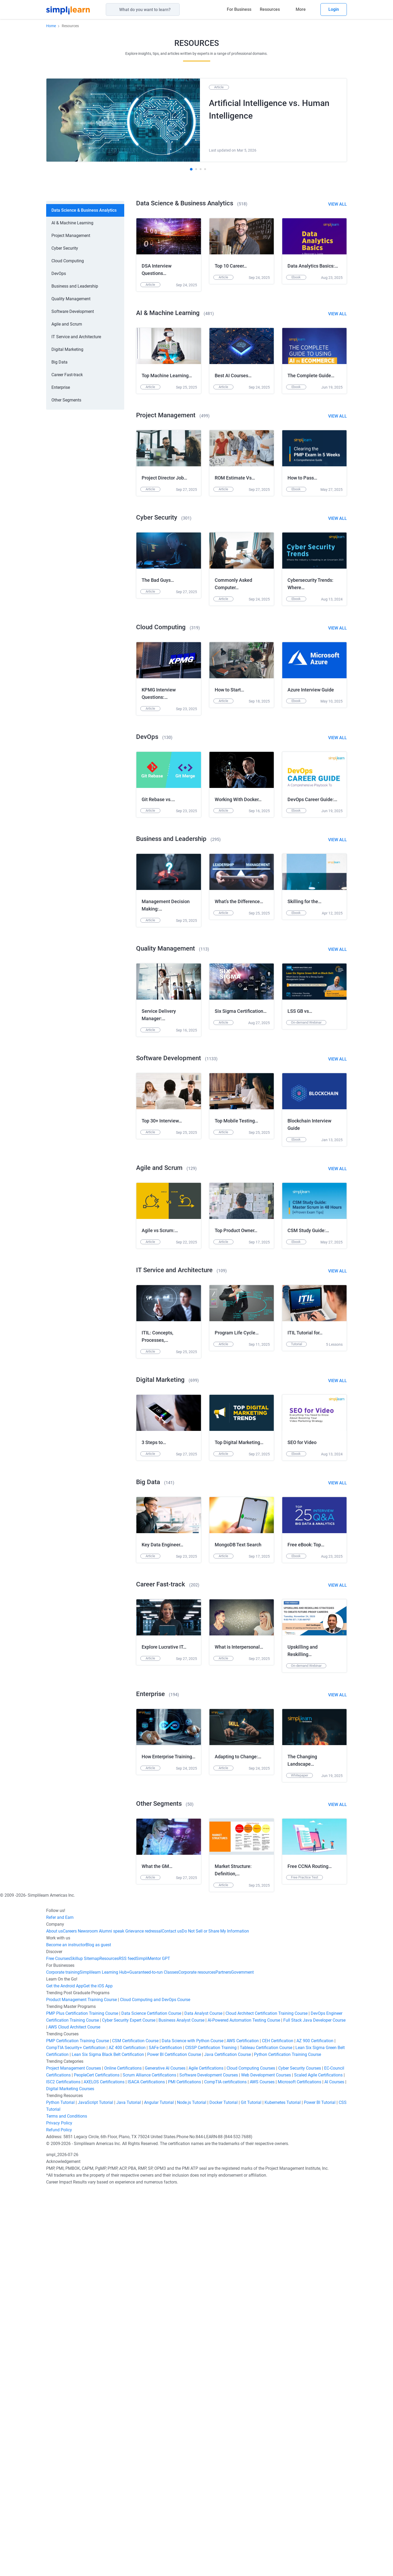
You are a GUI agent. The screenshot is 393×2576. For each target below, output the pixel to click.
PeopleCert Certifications (96, 2461)
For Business (239, 9)
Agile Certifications (206, 2454)
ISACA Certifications (146, 2468)
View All (337, 204)
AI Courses (334, 2468)
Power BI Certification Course (174, 2440)
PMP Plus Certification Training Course (82, 2399)
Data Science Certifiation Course (151, 2399)
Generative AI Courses (165, 2454)
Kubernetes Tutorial (283, 2488)
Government (242, 2358)
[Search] (180, 9)
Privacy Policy (59, 2509)
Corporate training (63, 2358)
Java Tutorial (128, 2488)
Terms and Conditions (66, 2502)
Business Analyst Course (181, 2406)
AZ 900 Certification (314, 2426)
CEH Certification (277, 2426)
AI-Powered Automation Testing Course (244, 2406)
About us (54, 2317)
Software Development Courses (208, 2461)
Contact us (172, 2317)
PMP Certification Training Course (77, 2426)
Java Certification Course (227, 2440)
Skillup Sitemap (84, 2344)
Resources (270, 9)
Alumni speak (111, 2317)
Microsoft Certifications (299, 2468)
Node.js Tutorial (191, 2488)
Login (333, 9)
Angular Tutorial (159, 2488)
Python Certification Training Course (287, 2440)
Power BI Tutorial (320, 2488)
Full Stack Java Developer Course (314, 2406)
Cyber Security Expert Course (128, 2406)
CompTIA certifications (225, 2468)
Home (51, 26)
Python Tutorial (60, 2488)
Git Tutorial (251, 2488)
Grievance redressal (143, 2317)
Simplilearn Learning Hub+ (104, 2358)
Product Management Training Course (81, 2385)
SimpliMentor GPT (153, 2344)
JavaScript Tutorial (95, 2488)
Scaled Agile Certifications (318, 2461)
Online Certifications (123, 2454)
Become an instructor (66, 2330)
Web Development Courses (266, 2461)
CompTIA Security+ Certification (76, 2433)
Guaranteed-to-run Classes (153, 2358)
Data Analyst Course (203, 2399)
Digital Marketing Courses (70, 2474)
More (301, 9)
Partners (223, 2358)
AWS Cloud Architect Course (74, 2413)
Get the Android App (64, 2372)
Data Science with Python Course (192, 2426)
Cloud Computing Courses (251, 2454)
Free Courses (58, 2344)
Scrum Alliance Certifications (149, 2461)
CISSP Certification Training (211, 2433)
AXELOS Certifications (104, 2468)
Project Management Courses (73, 2454)
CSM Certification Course (135, 2426)
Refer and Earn (60, 2303)
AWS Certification (243, 2426)
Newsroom (87, 2317)
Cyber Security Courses (299, 2454)
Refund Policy (59, 2516)
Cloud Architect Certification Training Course (267, 2399)
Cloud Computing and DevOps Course (155, 2385)
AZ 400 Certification (127, 2433)
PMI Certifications (184, 2468)
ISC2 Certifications (63, 2468)
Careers (70, 2317)
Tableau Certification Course (266, 2433)
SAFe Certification (165, 2433)
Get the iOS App (98, 2372)
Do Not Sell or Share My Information (215, 2317)
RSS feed (127, 2344)
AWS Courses (262, 2468)
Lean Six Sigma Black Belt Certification (108, 2440)
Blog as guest (98, 2330)
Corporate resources (196, 2358)
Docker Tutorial (223, 2488)
